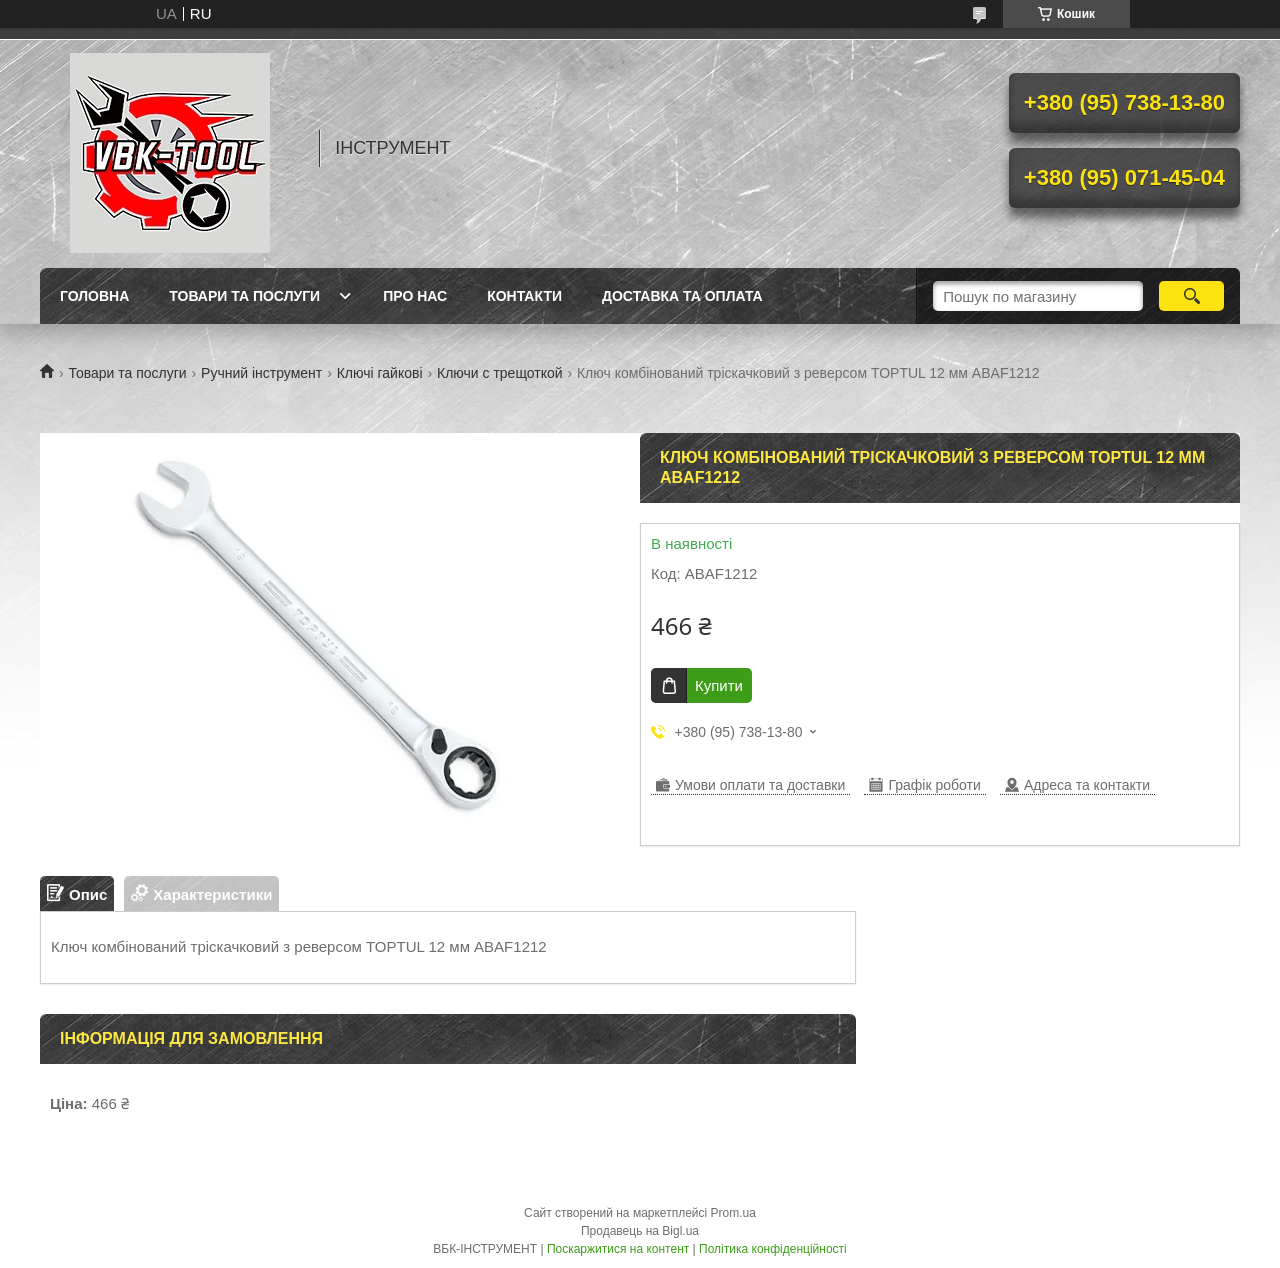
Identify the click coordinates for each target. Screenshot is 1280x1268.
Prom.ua (733, 1213)
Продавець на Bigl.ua (640, 1231)
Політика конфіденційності (773, 1249)
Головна (94, 296)
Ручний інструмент (261, 373)
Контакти (524, 296)
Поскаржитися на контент (618, 1249)
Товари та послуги (244, 296)
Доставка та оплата (682, 296)
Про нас (415, 296)
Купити (719, 685)
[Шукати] (1191, 296)
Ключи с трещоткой (500, 373)
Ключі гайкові (380, 373)
